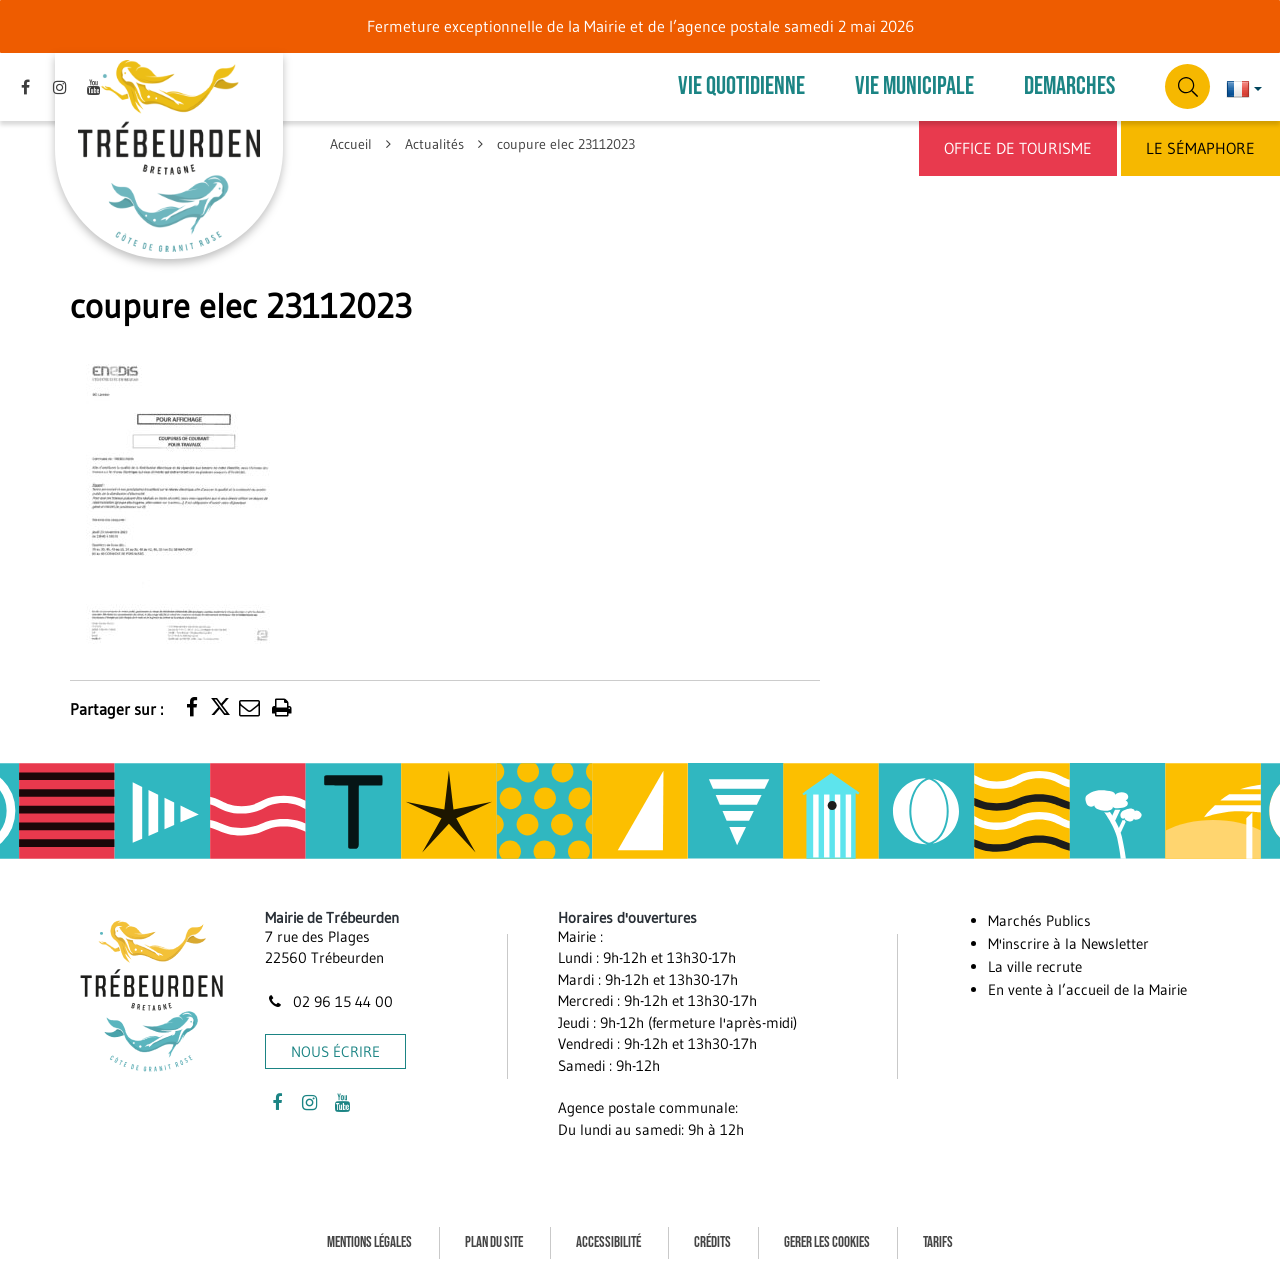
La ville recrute (1035, 966)
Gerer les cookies (827, 1242)
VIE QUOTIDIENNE (741, 86)
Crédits (712, 1242)
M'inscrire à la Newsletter (1068, 943)
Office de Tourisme (1018, 148)
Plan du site (494, 1242)
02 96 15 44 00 (329, 1001)
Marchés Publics (1039, 920)
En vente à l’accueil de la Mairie (1087, 989)
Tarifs (938, 1242)
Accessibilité (608, 1242)
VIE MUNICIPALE (914, 86)
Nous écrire (335, 1051)
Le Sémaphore (1200, 148)
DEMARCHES (1069, 86)
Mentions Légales (369, 1242)
